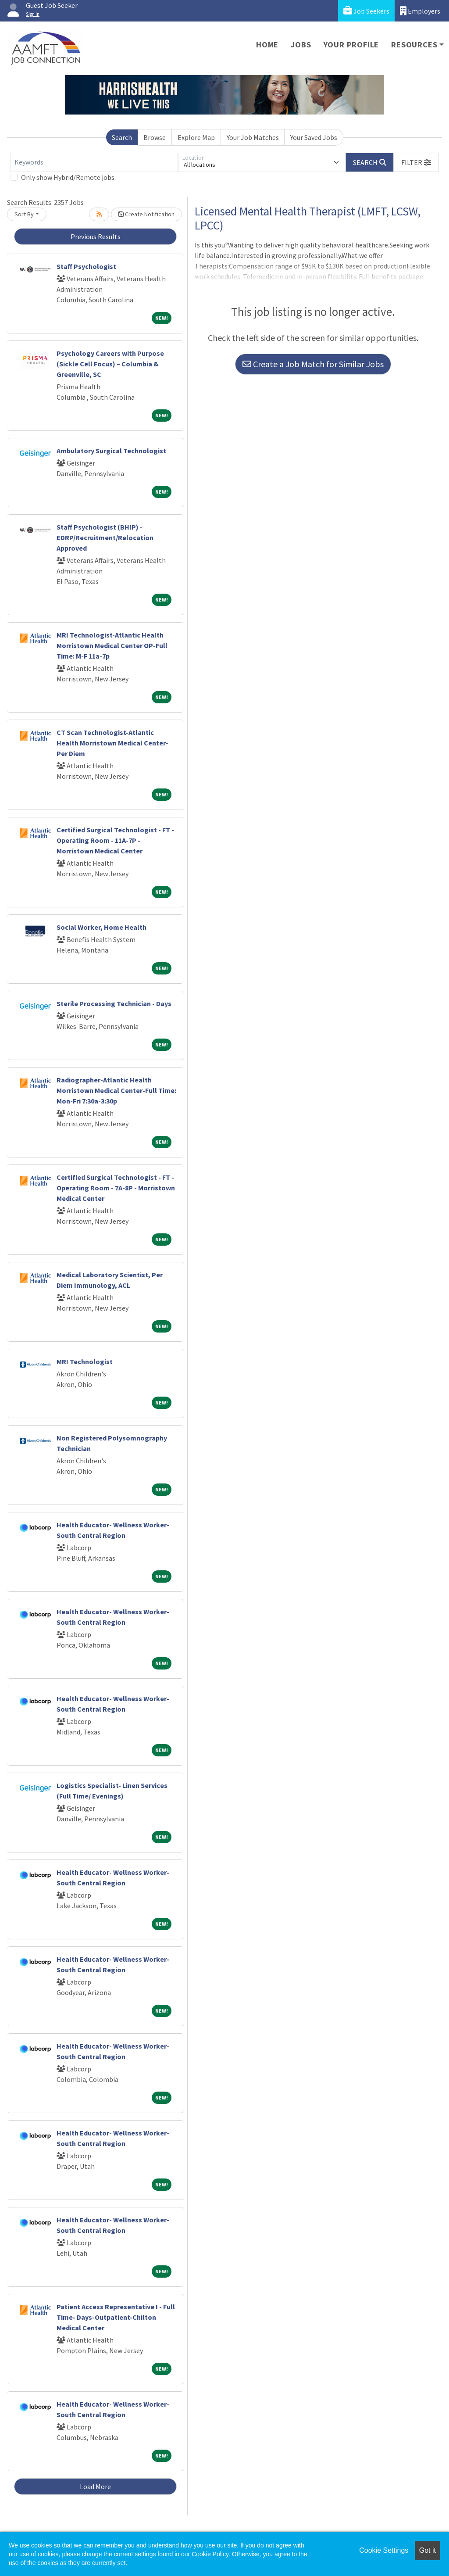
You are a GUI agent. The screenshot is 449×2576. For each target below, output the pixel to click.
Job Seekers (366, 10)
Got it (427, 2550)
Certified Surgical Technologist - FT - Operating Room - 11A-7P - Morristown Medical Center (115, 840)
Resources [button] (414, 44)
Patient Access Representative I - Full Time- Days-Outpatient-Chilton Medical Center (116, 2317)
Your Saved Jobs (313, 137)
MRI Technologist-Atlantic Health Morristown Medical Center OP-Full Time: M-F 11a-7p (112, 645)
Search (122, 137)
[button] (416, 162)
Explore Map (196, 137)
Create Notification (146, 214)
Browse (154, 137)
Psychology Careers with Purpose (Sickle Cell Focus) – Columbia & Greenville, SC (110, 364)
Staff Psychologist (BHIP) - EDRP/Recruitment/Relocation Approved (105, 537)
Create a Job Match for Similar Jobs (313, 363)
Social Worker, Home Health (101, 927)
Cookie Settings (383, 2550)
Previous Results (96, 236)
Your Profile (351, 44)
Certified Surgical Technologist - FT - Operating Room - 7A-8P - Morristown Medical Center (116, 1188)
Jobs (301, 44)
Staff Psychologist (86, 266)
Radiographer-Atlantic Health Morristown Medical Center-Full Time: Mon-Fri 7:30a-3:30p (116, 1090)
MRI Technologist (85, 1361)
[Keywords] (94, 162)
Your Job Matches (253, 137)
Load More (95, 2486)
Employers (420, 10)
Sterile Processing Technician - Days (114, 1003)
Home (267, 44)
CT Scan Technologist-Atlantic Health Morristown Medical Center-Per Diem (112, 743)
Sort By (24, 214)
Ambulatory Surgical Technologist (111, 450)
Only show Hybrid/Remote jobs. (68, 177)
